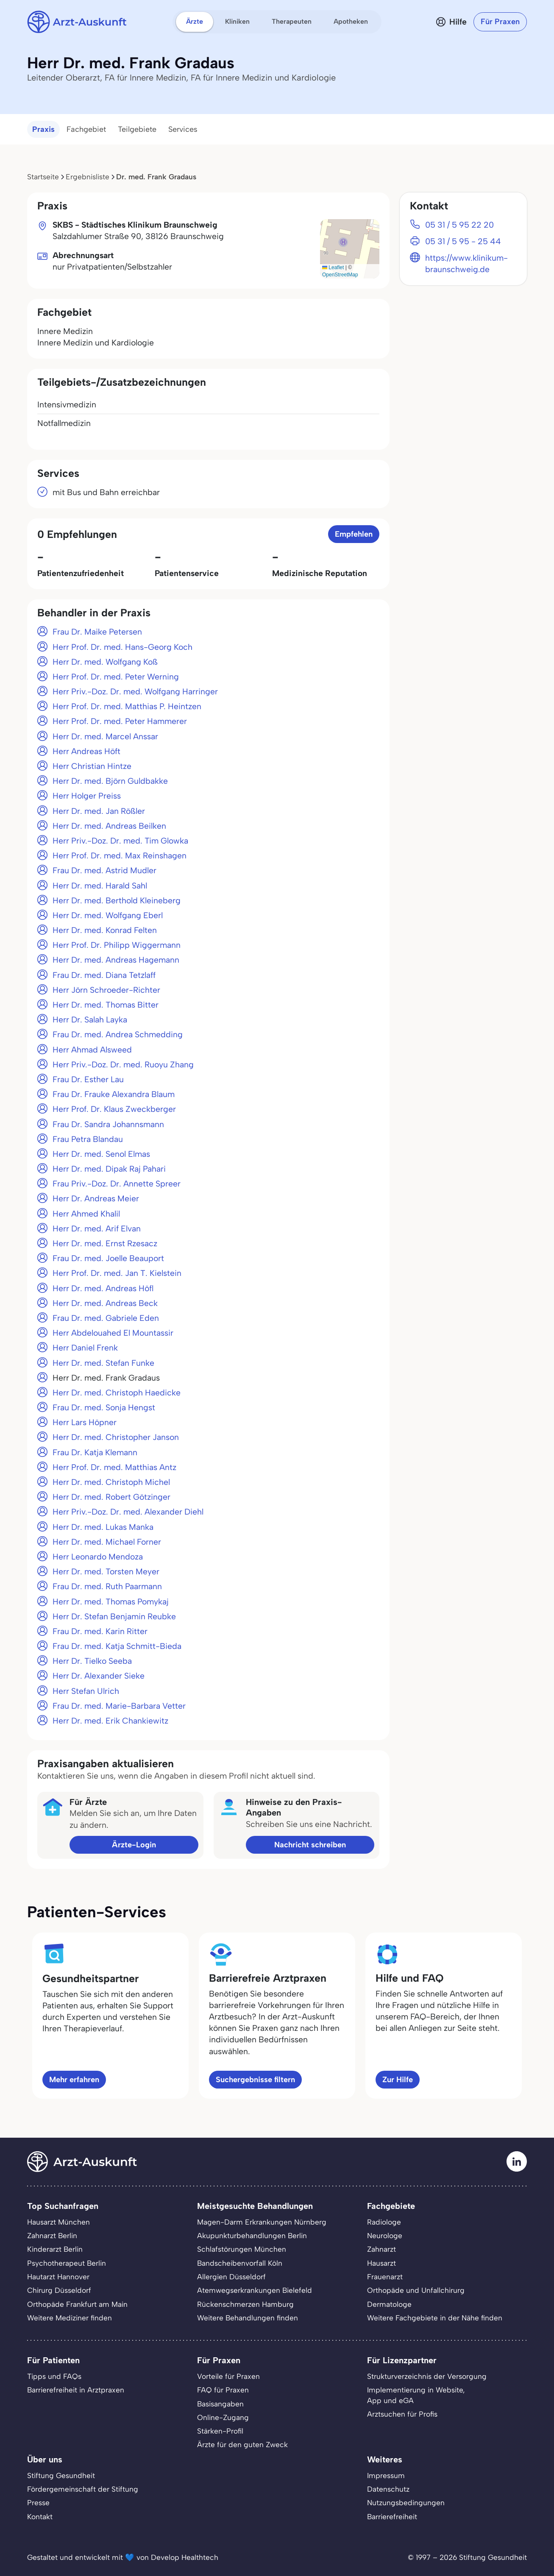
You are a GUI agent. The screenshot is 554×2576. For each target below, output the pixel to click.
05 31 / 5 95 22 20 (459, 225)
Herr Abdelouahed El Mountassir (113, 1333)
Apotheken (351, 21)
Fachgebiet (86, 129)
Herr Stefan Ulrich (86, 1691)
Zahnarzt (381, 2249)
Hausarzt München (58, 2222)
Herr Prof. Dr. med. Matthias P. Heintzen (127, 706)
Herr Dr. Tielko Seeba (92, 1661)
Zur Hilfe (397, 2079)
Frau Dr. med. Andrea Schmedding (118, 1034)
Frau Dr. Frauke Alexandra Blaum (114, 1094)
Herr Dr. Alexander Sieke (99, 1676)
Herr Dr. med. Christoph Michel (111, 1482)
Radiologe (384, 2222)
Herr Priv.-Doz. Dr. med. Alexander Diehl (128, 1512)
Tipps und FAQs (54, 2376)
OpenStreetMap (340, 275)
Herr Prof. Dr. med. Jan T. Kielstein (117, 1273)
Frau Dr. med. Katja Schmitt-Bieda (117, 1646)
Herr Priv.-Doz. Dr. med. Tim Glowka (120, 841)
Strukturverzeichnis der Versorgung (427, 2376)
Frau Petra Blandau (88, 1139)
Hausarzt (381, 2263)
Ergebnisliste (87, 177)
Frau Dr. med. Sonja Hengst (104, 1407)
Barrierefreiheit (392, 2516)
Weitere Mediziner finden (69, 2318)
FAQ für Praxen (223, 2390)
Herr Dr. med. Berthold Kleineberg (117, 900)
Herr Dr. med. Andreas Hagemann (116, 960)
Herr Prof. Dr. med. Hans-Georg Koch (122, 647)
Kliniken (237, 21)
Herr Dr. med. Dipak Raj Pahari (109, 1169)
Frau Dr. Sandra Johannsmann (108, 1124)
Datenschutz (388, 2489)
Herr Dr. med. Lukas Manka (103, 1527)
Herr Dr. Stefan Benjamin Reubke (114, 1616)
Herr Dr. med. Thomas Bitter (106, 1005)
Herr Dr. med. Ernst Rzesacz (105, 1243)
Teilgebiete (137, 129)
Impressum (386, 2475)
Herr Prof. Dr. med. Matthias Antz (114, 1467)
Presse (38, 2502)
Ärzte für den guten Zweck (242, 2444)
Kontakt (40, 2516)
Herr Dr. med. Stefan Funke (103, 1363)
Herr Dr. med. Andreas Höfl (103, 1288)
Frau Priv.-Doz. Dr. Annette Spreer (117, 1184)
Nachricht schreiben (310, 1844)
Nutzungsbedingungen (406, 2502)
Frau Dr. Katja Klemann (95, 1452)
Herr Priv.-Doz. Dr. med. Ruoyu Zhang (123, 1064)
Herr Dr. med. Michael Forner (107, 1542)
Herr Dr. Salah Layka (90, 1020)
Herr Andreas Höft (86, 751)
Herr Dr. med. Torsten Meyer (106, 1571)
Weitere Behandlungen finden (247, 2318)
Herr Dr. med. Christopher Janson (116, 1437)
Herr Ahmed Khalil (86, 1214)
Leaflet (333, 267)
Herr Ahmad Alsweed (92, 1050)
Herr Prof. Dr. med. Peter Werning (116, 677)
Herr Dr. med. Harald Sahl (100, 886)
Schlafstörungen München (241, 2249)
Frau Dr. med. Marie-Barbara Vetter (119, 1706)
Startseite (43, 177)
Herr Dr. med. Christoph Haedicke (117, 1393)
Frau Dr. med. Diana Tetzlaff (104, 975)
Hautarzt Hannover (58, 2276)
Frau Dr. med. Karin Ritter (100, 1631)
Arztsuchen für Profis (402, 2414)
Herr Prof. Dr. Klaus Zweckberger (114, 1109)
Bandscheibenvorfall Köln (239, 2263)
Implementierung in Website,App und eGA (416, 2395)
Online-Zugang (223, 2417)
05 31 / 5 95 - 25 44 (463, 241)
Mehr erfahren (74, 2079)
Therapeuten (292, 21)
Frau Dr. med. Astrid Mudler (104, 870)
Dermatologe (389, 2304)
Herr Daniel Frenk (85, 1348)
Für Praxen (500, 21)
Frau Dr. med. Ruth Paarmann (107, 1586)
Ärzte (194, 21)
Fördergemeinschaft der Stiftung (82, 2489)
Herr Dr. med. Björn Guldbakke (110, 781)
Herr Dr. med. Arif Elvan (97, 1229)
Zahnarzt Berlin (52, 2235)
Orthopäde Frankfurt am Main (77, 2304)
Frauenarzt (385, 2276)
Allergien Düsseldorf (231, 2276)
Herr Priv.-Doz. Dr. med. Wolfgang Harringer (135, 691)
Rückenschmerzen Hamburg (245, 2304)
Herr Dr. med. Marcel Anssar (105, 736)
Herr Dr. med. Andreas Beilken (109, 826)
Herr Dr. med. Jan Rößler (99, 811)
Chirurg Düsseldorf (59, 2290)
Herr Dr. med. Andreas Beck (105, 1303)
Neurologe (384, 2235)
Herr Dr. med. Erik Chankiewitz (110, 1721)
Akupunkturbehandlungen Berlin (252, 2235)
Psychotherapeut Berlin (66, 2263)
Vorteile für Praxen (228, 2376)
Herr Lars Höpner (85, 1422)
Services (183, 129)
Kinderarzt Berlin (55, 2249)
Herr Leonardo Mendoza (98, 1557)
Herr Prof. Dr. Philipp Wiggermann (117, 945)
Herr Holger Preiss (87, 796)
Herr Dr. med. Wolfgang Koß (105, 662)
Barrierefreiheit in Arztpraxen (75, 2390)
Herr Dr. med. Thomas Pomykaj (111, 1602)
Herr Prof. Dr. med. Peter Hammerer (120, 721)
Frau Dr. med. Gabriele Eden (106, 1318)
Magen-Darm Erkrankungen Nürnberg (261, 2222)
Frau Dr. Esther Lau (88, 1079)
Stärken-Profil (220, 2431)
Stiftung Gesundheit (61, 2475)
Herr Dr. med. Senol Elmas (101, 1154)
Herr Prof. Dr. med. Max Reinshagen (120, 856)
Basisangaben (220, 2404)
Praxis (43, 129)
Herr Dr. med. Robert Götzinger (111, 1497)
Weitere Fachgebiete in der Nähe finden (434, 2318)
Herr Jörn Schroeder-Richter (106, 990)
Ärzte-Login (134, 1844)
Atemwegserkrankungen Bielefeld (254, 2290)
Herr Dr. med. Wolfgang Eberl (108, 915)
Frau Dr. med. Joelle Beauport (108, 1258)
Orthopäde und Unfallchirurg (416, 2290)
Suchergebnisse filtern (255, 2079)
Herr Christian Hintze (92, 766)
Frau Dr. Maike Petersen (97, 632)
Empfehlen (354, 534)
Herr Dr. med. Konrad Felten (105, 930)
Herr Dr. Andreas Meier (96, 1198)
